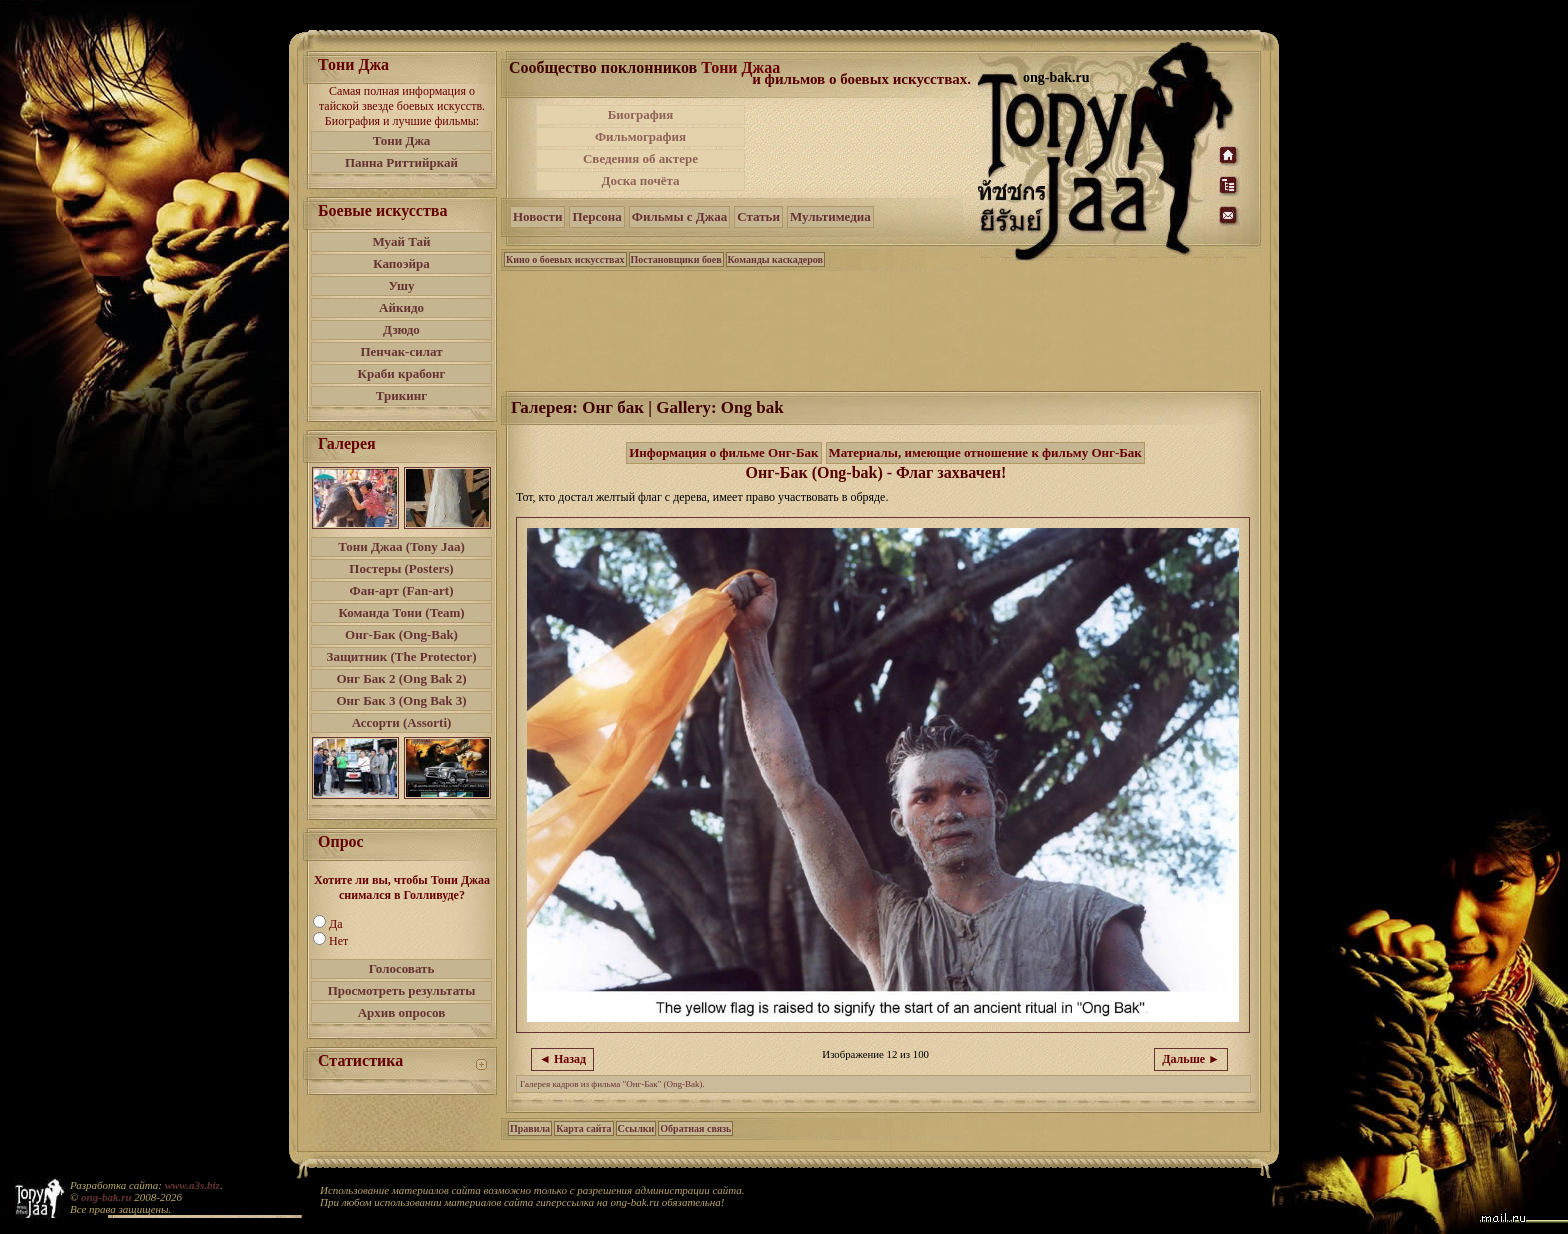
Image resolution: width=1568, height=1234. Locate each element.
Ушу (402, 285)
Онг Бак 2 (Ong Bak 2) (401, 678)
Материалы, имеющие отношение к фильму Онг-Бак (985, 452)
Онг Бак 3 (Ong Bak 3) (401, 700)
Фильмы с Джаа (679, 216)
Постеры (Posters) (401, 568)
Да (336, 924)
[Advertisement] (863, 148)
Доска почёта (640, 180)
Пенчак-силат (401, 351)
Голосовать (402, 968)
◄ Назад (562, 1059)
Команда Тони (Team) (401, 612)
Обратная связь (695, 1128)
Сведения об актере (640, 158)
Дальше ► (1191, 1059)
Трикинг (401, 395)
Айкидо (401, 307)
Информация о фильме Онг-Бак (723, 452)
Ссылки (636, 1128)
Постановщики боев (676, 259)
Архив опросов (402, 1012)
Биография (641, 114)
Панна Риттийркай (401, 162)
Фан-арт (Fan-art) (402, 590)
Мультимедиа (830, 216)
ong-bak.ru (106, 1197)
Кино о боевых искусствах (565, 259)
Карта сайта (583, 1128)
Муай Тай (401, 241)
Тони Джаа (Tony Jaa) (401, 546)
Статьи (758, 216)
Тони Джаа (740, 67)
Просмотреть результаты (402, 990)
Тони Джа (402, 140)
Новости (537, 216)
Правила (530, 1128)
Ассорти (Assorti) (402, 722)
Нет (338, 941)
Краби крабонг (402, 373)
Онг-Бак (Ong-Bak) (401, 634)
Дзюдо (401, 329)
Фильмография (640, 136)
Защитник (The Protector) (402, 656)
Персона (596, 216)
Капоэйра (401, 263)
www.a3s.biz (192, 1185)
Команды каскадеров (775, 259)
